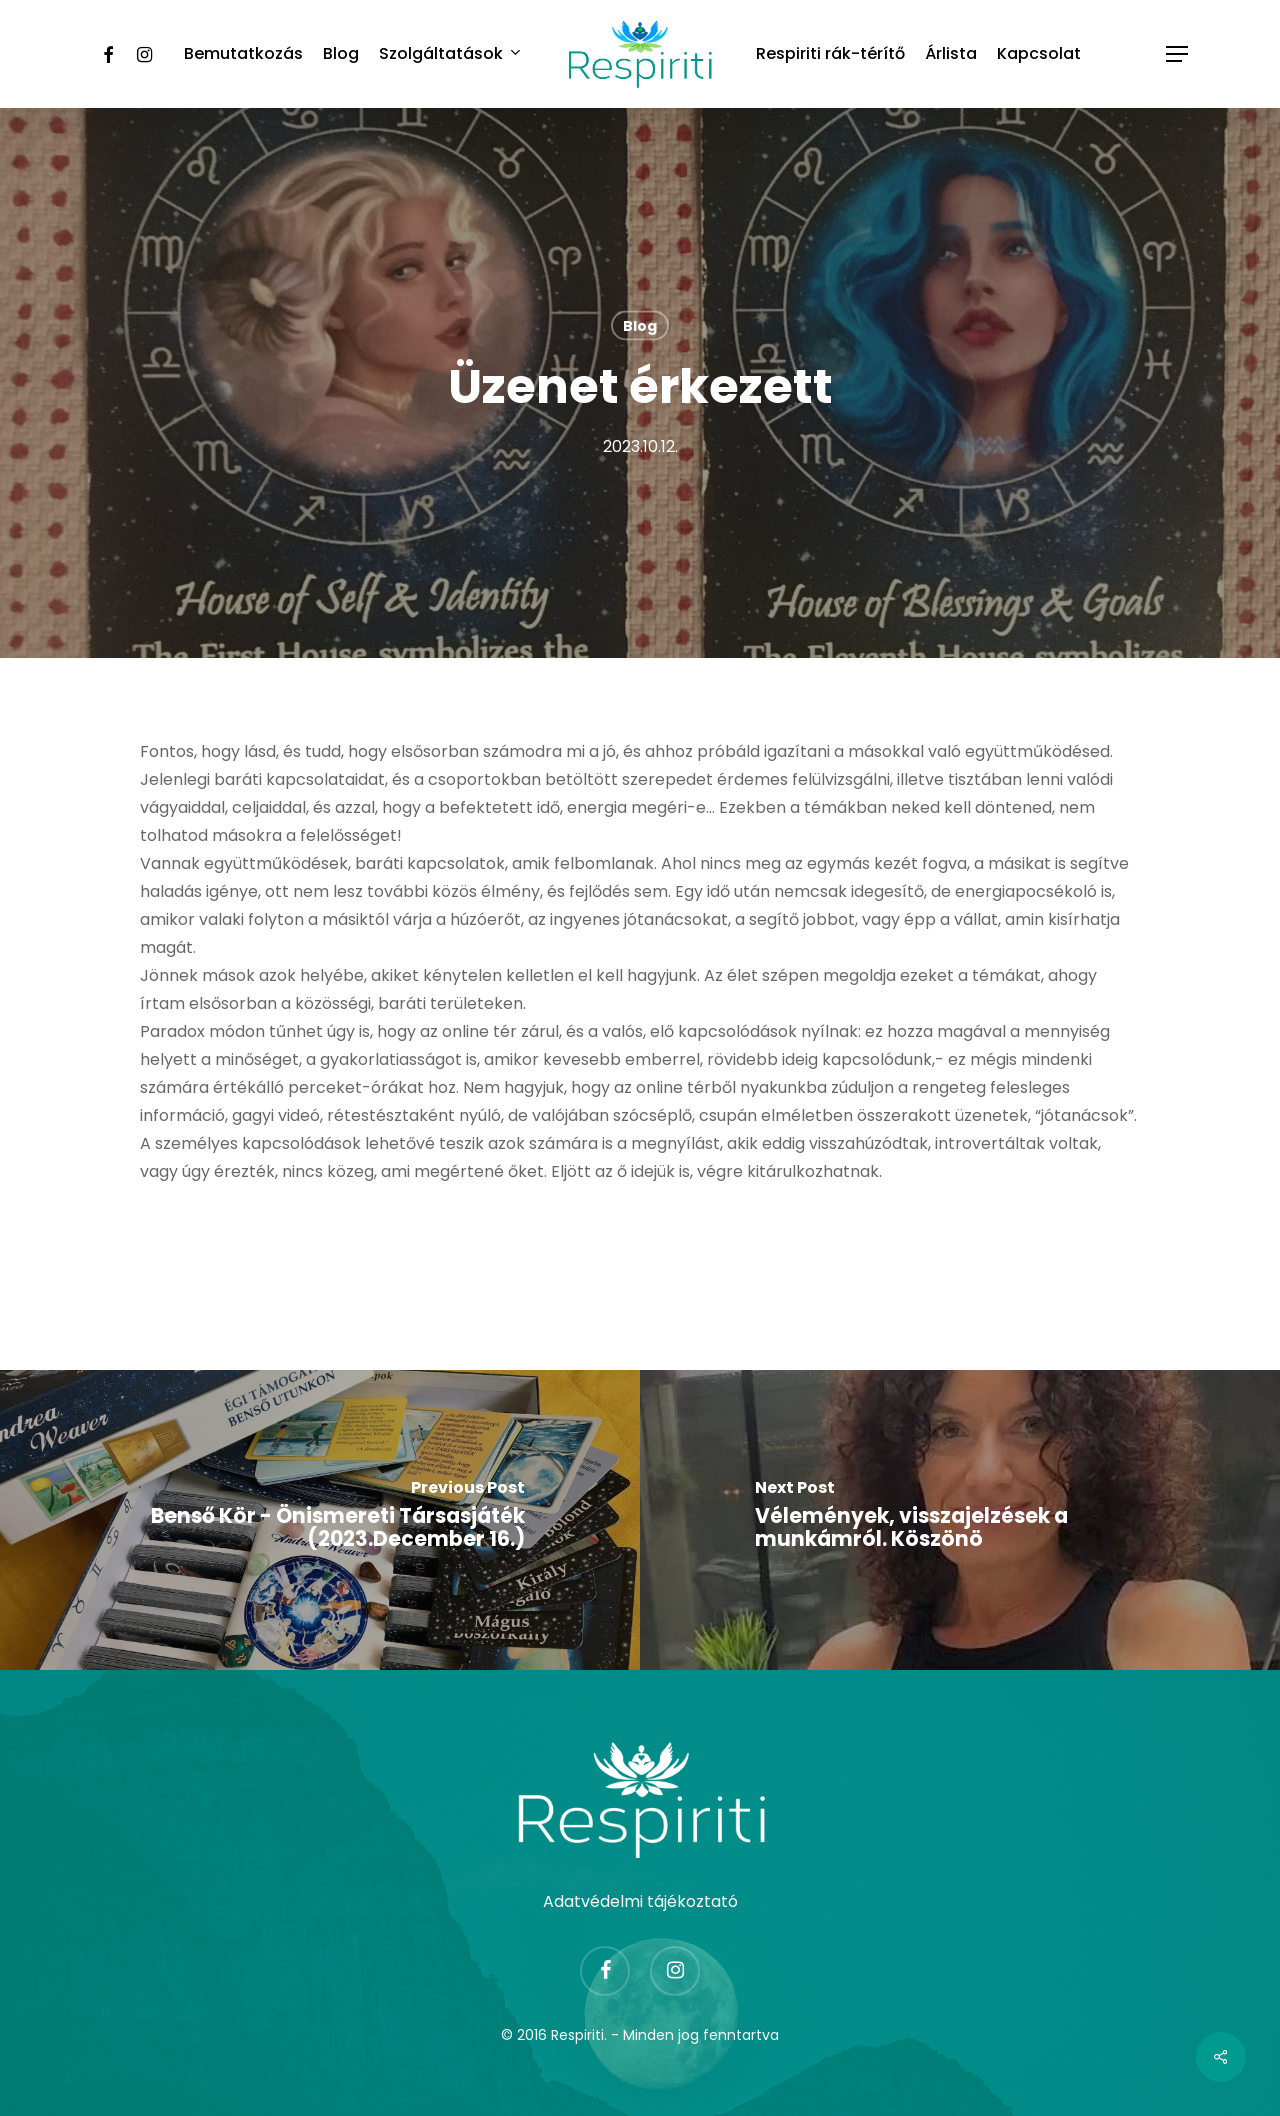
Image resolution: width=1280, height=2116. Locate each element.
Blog (640, 326)
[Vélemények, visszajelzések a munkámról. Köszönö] (960, 1520)
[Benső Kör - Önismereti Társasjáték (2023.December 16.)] (320, 1520)
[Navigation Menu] (1178, 54)
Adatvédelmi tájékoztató (640, 1901)
